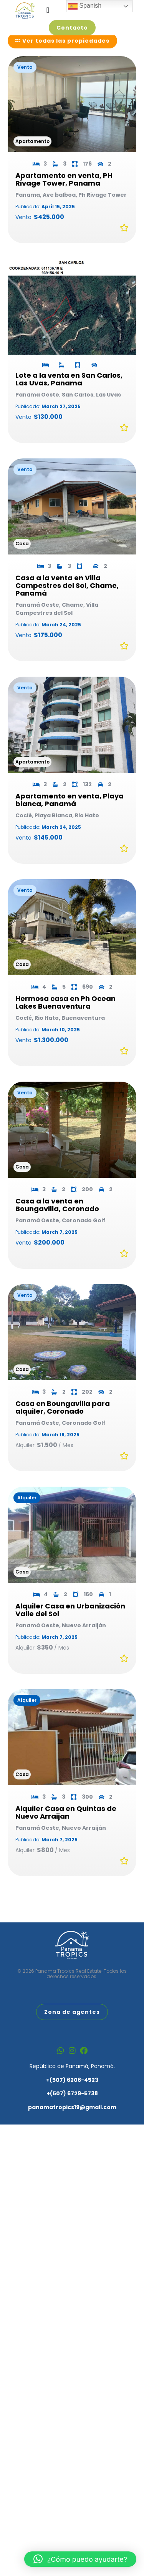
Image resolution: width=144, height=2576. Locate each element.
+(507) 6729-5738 (72, 2103)
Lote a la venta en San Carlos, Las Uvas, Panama (68, 393)
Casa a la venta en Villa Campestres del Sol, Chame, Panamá (67, 600)
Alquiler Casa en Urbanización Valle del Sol (70, 1624)
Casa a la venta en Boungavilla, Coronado (57, 1219)
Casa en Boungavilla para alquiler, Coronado (62, 1422)
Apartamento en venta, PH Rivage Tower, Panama (64, 193)
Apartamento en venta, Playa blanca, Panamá (69, 814)
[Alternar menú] (48, 10)
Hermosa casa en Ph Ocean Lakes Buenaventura (65, 1017)
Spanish (84, 6)
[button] (80, 2559)
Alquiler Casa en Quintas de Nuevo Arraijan (65, 1827)
